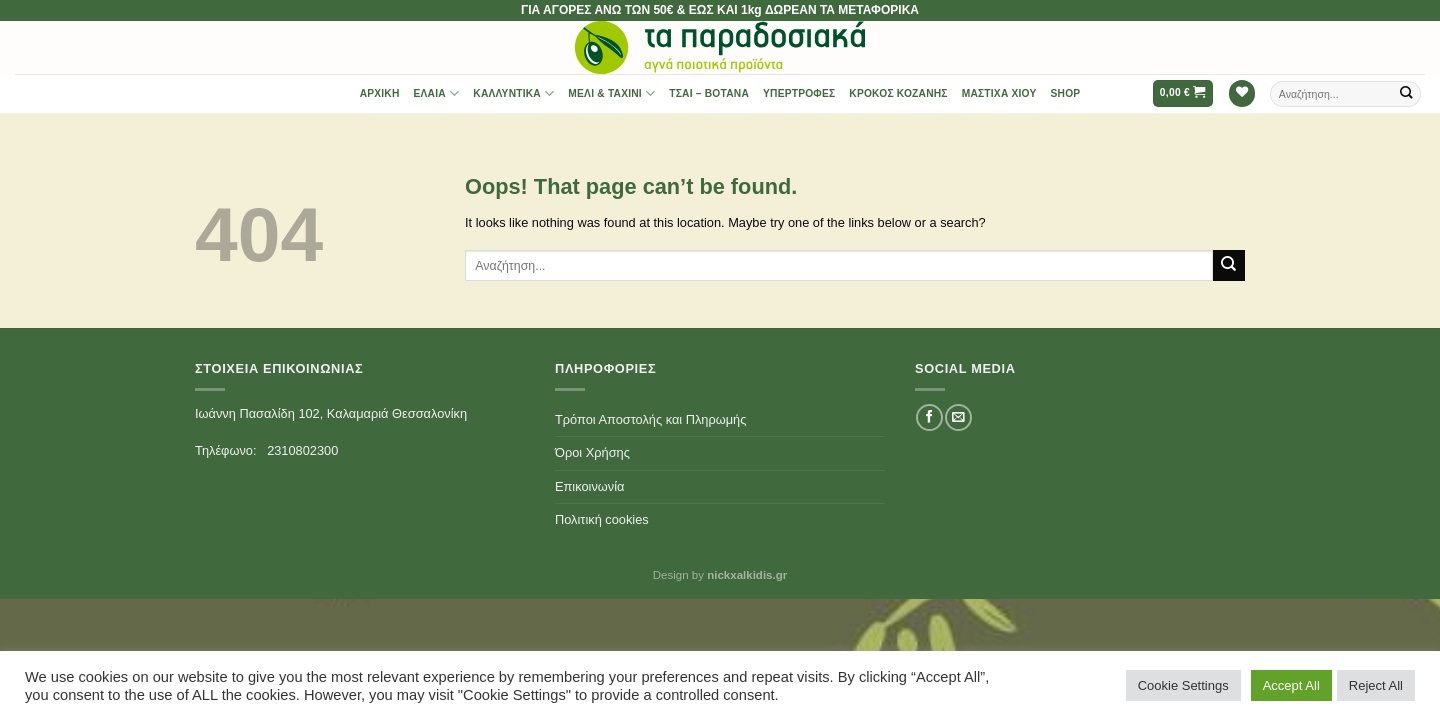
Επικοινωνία (589, 486)
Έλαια (437, 93)
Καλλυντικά (513, 93)
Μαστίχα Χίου (999, 93)
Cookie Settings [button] (1183, 685)
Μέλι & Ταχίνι (611, 93)
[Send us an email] (958, 417)
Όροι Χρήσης (592, 452)
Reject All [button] (1376, 685)
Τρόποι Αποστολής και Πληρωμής (650, 419)
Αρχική (380, 93)
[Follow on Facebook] (929, 417)
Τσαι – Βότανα (709, 93)
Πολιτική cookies (602, 519)
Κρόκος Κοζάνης (898, 93)
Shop (1066, 93)
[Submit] (1407, 93)
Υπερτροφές (799, 93)
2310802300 (302, 450)
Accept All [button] (1291, 685)
